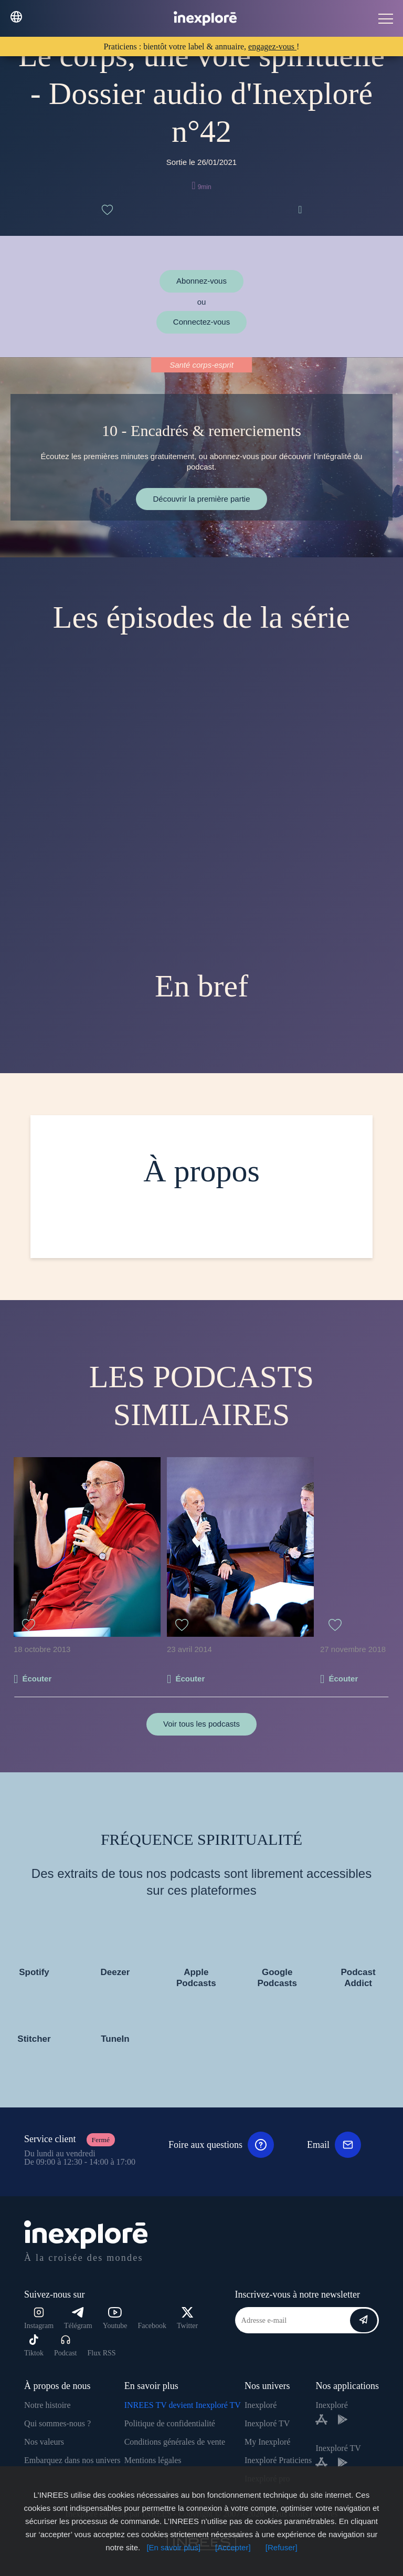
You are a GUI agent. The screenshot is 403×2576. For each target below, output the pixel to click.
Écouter (36, 1678)
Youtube (115, 2318)
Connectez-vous (201, 321)
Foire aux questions (221, 2145)
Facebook (152, 2326)
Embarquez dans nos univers (72, 2460)
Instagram (39, 2318)
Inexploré (261, 2405)
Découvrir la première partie (201, 498)
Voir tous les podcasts (201, 1723)
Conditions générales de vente (174, 2441)
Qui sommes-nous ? (57, 2423)
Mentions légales (153, 2460)
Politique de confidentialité (169, 2423)
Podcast (65, 2345)
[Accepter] (233, 2547)
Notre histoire (47, 2405)
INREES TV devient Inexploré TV (182, 2405)
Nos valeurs (44, 2441)
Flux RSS (101, 2353)
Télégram (78, 2318)
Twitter (187, 2318)
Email (334, 2145)
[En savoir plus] (173, 2547)
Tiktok (34, 2345)
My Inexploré (268, 2441)
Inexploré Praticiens (278, 2460)
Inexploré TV (267, 2423)
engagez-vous (272, 46)
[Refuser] (282, 2547)
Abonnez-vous (201, 280)
